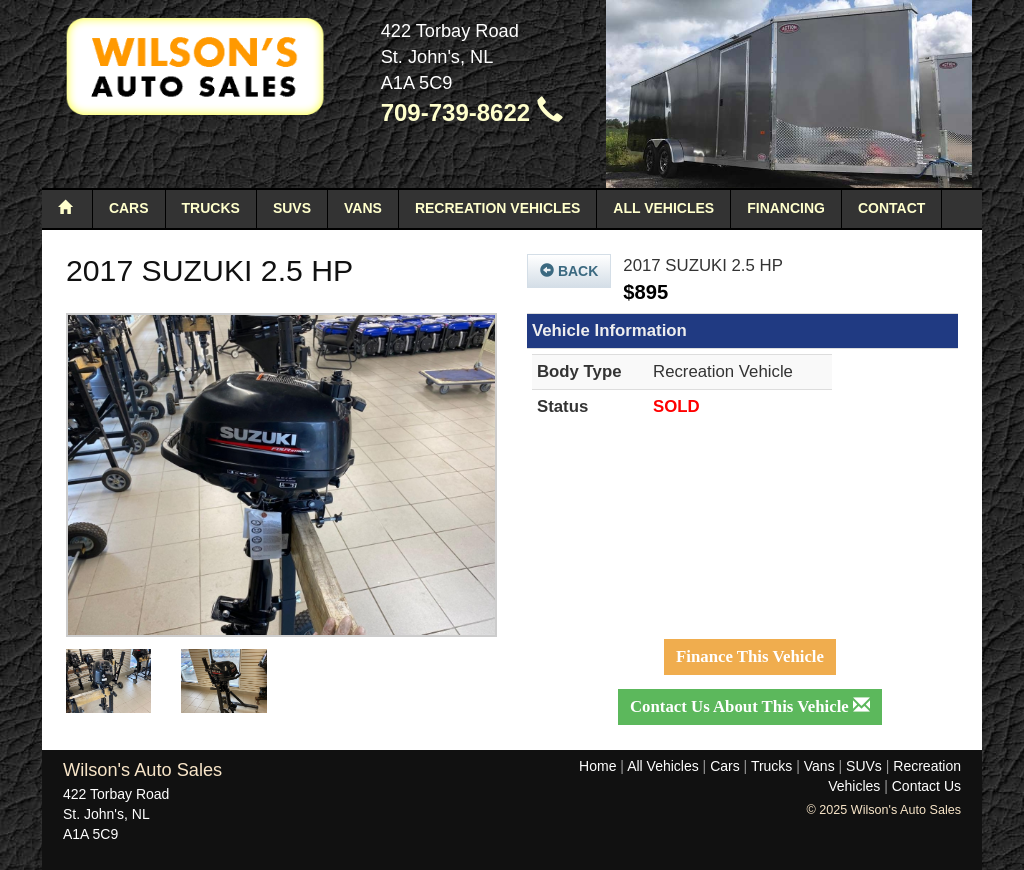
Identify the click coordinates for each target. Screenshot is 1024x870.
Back (569, 271)
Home (597, 766)
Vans (363, 208)
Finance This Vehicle (750, 656)
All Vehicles (663, 208)
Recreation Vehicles (497, 208)
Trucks (211, 208)
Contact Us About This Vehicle (750, 706)
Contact (891, 208)
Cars (129, 208)
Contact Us (926, 786)
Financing (786, 208)
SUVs (292, 208)
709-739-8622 (472, 112)
